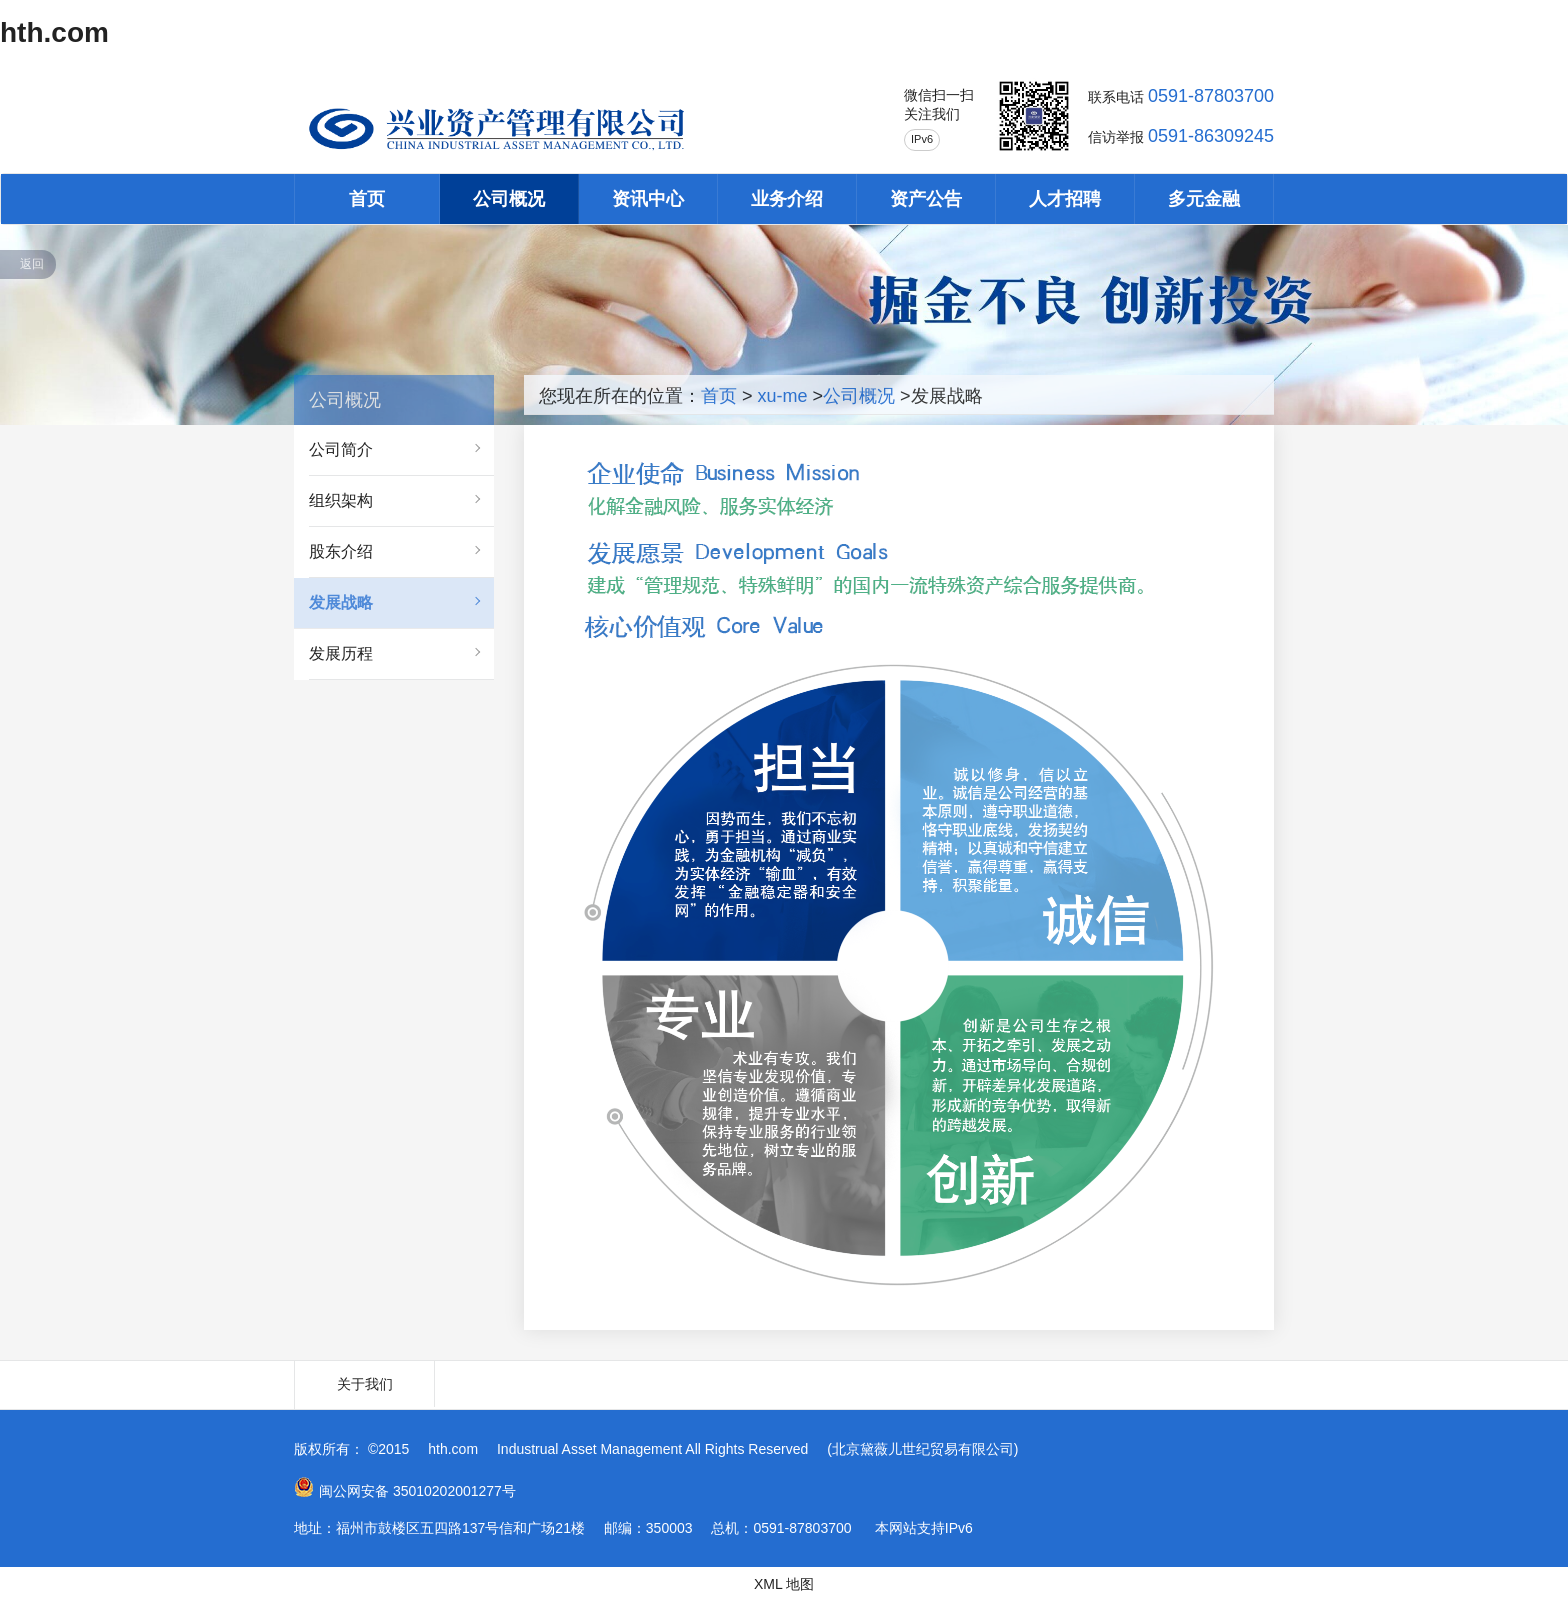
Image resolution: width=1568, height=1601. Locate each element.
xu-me (783, 396)
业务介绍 (787, 199)
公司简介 (341, 449)
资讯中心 (648, 199)
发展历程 (341, 653)
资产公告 (926, 199)
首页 (367, 199)
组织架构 (341, 500)
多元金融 (1204, 199)
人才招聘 (1065, 199)
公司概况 (509, 199)
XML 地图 (784, 1584)
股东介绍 (341, 551)
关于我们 (365, 1384)
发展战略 (341, 602)
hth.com (54, 32)
